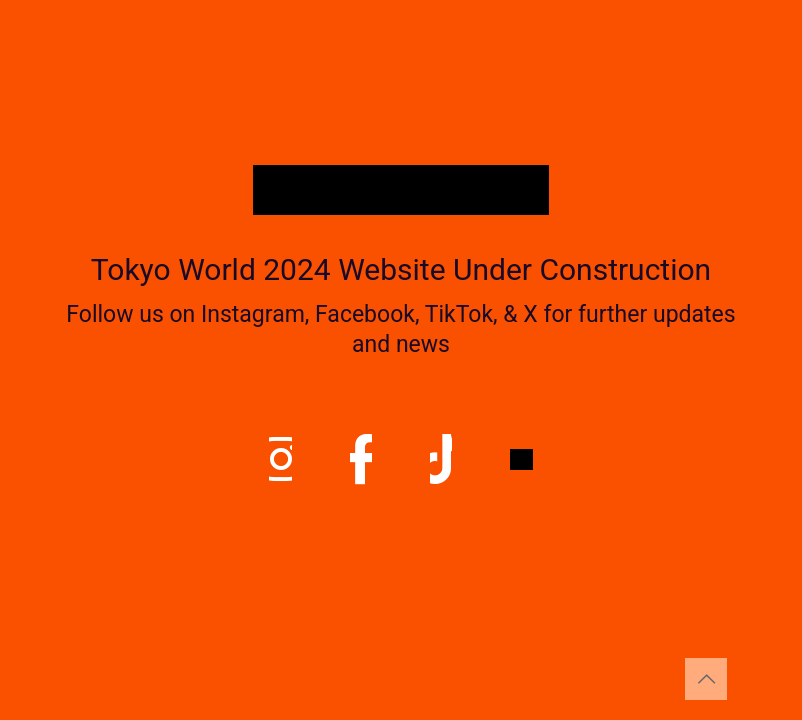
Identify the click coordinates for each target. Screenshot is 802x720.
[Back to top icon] (706, 679)
